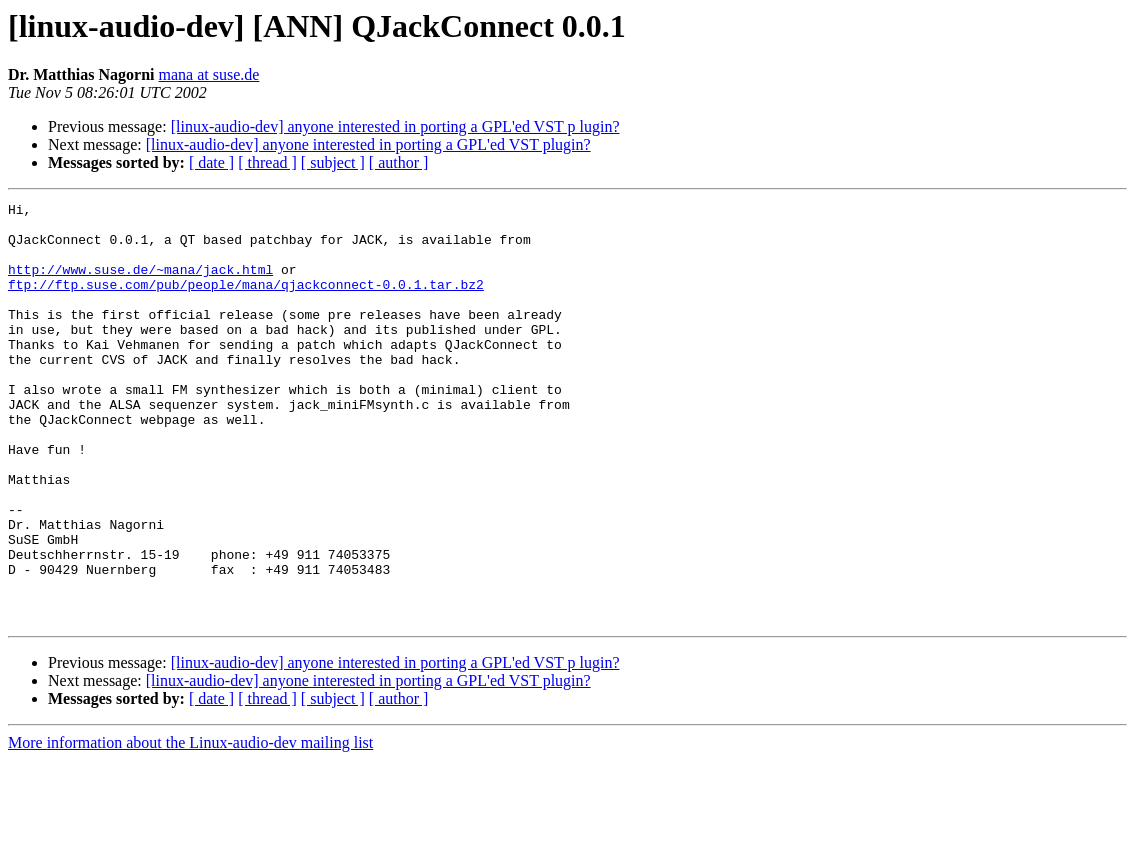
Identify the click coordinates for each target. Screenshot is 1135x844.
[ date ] (211, 162)
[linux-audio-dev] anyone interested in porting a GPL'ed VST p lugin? (395, 126)
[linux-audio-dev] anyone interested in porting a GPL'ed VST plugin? (368, 144)
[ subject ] (333, 162)
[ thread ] (267, 162)
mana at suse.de (209, 74)
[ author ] (399, 162)
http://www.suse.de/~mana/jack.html (140, 284)
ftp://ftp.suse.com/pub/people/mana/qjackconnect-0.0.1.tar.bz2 (246, 302)
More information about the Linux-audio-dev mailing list (190, 826)
